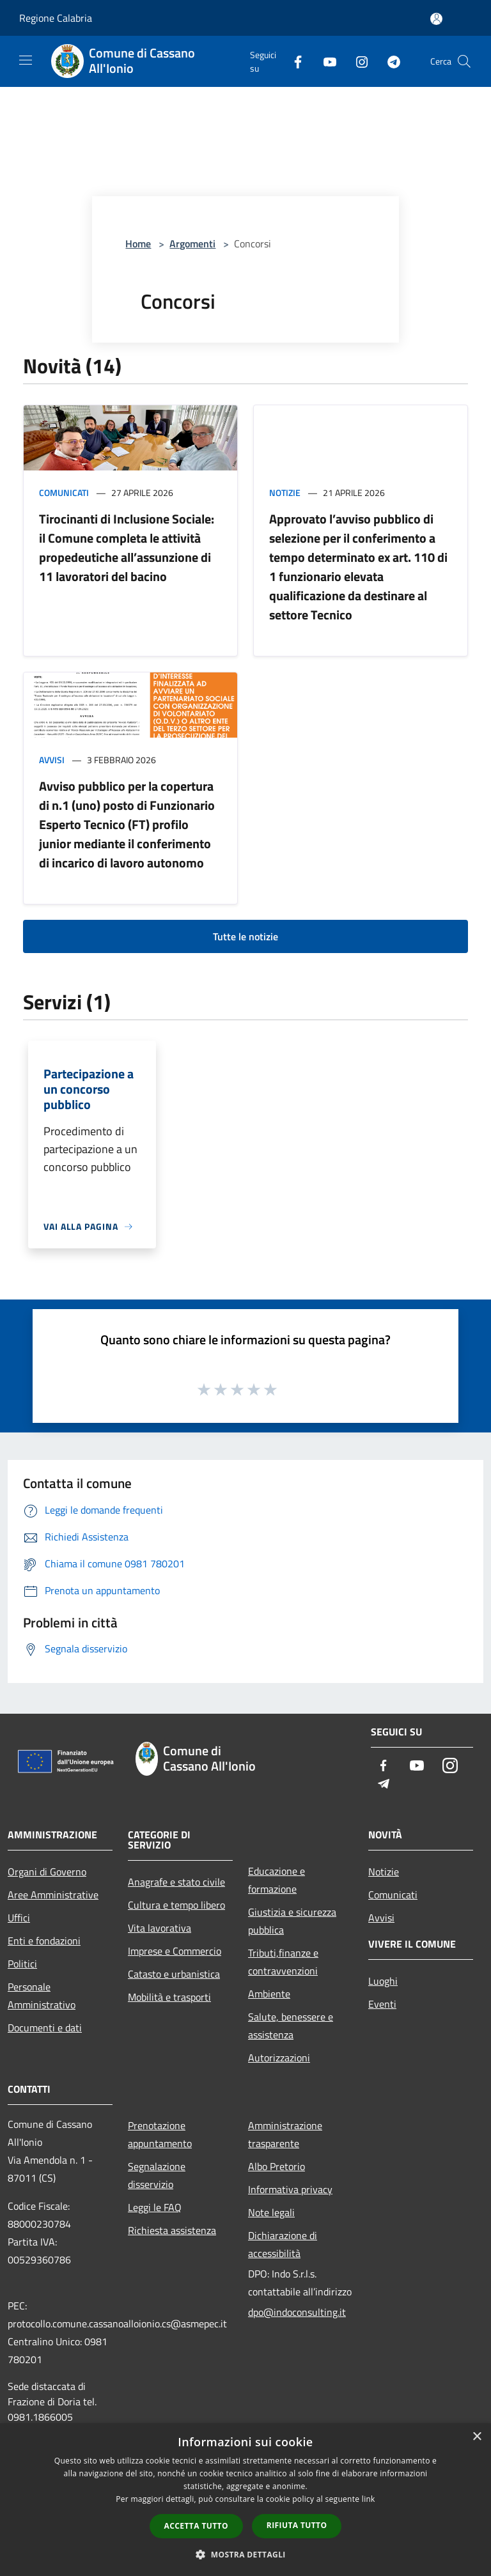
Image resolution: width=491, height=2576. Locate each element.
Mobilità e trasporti (169, 1997)
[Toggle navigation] (25, 60)
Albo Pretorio (276, 2166)
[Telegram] (388, 61)
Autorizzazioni (279, 2057)
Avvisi (52, 759)
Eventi (382, 2004)
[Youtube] (325, 61)
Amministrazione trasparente (285, 2134)
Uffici (19, 1917)
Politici (22, 1963)
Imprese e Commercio (174, 1951)
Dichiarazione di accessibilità (282, 2244)
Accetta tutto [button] (196, 2525)
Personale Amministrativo (41, 1995)
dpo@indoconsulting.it (297, 2312)
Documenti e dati (45, 2027)
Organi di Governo (47, 1871)
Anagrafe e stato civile (176, 1881)
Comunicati (64, 492)
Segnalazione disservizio (156, 2175)
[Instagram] (357, 61)
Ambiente (269, 1993)
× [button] (476, 2437)
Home (138, 243)
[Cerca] (464, 61)
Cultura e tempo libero (176, 1905)
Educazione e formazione (276, 1880)
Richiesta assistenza (172, 2230)
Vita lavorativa (159, 1928)
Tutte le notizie (245, 936)
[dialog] (245, 2499)
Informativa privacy (290, 2189)
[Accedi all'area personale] (436, 18)
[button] (245, 2554)
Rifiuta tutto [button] (297, 2525)
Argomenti (192, 243)
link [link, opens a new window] (368, 2499)
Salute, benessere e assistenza (290, 2025)
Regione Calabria (55, 18)
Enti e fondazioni (44, 1940)
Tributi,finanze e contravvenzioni (283, 1961)
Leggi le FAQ (155, 2207)
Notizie (284, 492)
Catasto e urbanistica (174, 1974)
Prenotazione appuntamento (160, 2134)
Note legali (271, 2212)
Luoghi (383, 1981)
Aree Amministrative (53, 1894)
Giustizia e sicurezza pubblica (292, 1920)
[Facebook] (293, 61)
